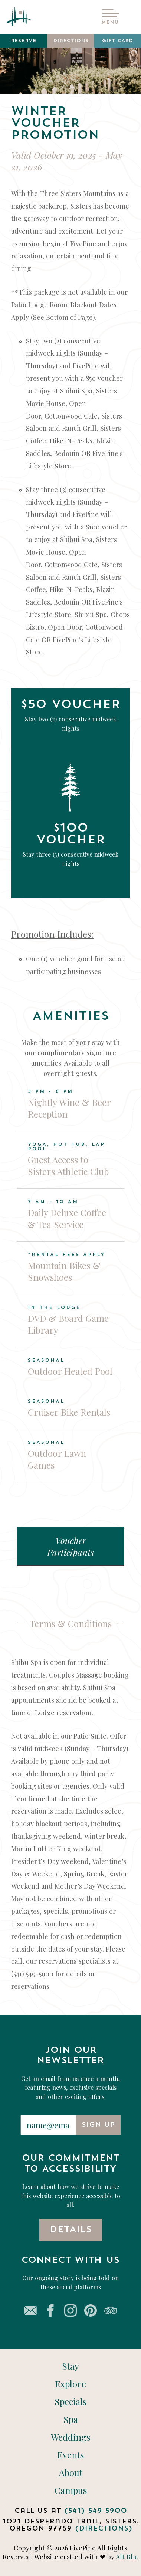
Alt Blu (126, 2556)
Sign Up (98, 2125)
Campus (71, 2490)
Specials (70, 2401)
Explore (70, 2384)
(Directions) (103, 2528)
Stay (70, 2366)
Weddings (70, 2437)
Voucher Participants (70, 1546)
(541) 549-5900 (95, 2511)
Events (70, 2455)
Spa (70, 2419)
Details (71, 2229)
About (70, 2472)
